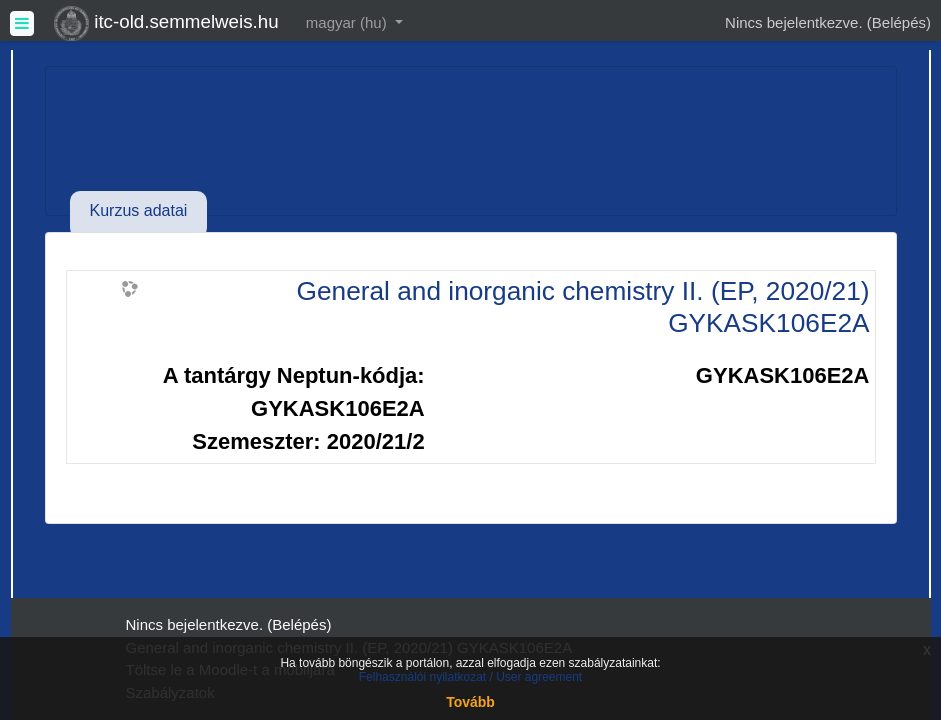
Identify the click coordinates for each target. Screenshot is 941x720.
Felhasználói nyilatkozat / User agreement (470, 677)
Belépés (899, 22)
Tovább (470, 702)
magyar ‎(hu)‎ (348, 22)
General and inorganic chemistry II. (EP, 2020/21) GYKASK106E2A (583, 307)
